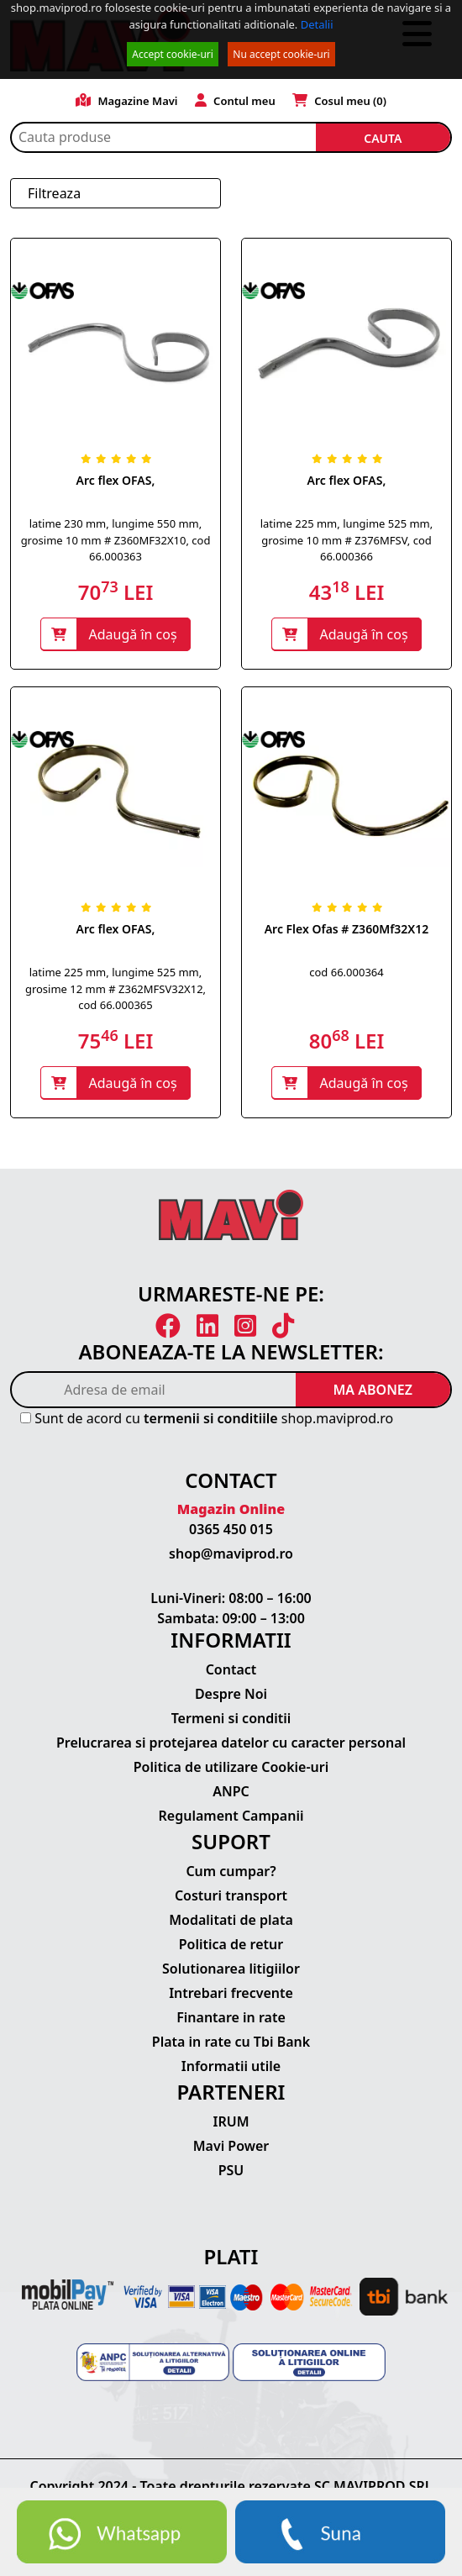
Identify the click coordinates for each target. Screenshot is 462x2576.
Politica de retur (231, 1944)
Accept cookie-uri (172, 54)
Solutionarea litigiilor (231, 1968)
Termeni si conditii (231, 1718)
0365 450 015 (231, 1529)
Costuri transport (231, 1895)
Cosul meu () (339, 100)
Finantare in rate (231, 2017)
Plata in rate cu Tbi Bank (231, 2041)
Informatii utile (231, 2066)
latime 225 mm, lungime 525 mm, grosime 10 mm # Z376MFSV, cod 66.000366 (346, 540)
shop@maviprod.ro (231, 1553)
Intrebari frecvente (231, 1993)
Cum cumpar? (231, 1871)
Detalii (317, 24)
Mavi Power (231, 2146)
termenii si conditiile (211, 1418)
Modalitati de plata (231, 1920)
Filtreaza (54, 193)
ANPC (231, 1791)
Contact (231, 1669)
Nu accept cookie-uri (281, 54)
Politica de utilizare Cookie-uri (231, 1767)
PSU (231, 2170)
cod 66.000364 (346, 972)
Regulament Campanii (231, 1815)
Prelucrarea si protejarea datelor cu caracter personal (231, 1742)
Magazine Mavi (127, 100)
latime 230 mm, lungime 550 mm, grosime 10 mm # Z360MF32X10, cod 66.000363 (116, 540)
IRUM (231, 2121)
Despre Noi (231, 1694)
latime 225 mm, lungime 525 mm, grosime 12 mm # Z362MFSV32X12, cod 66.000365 (115, 988)
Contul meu (235, 100)
